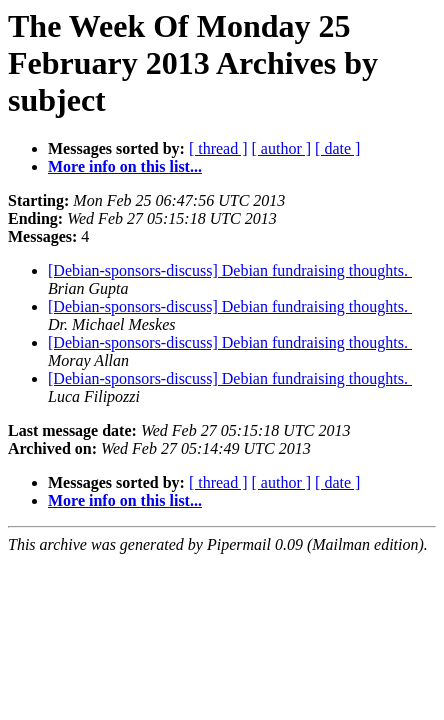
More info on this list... (125, 166)
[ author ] (282, 148)
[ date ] (337, 148)
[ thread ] (218, 148)
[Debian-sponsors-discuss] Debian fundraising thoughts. (230, 270)
